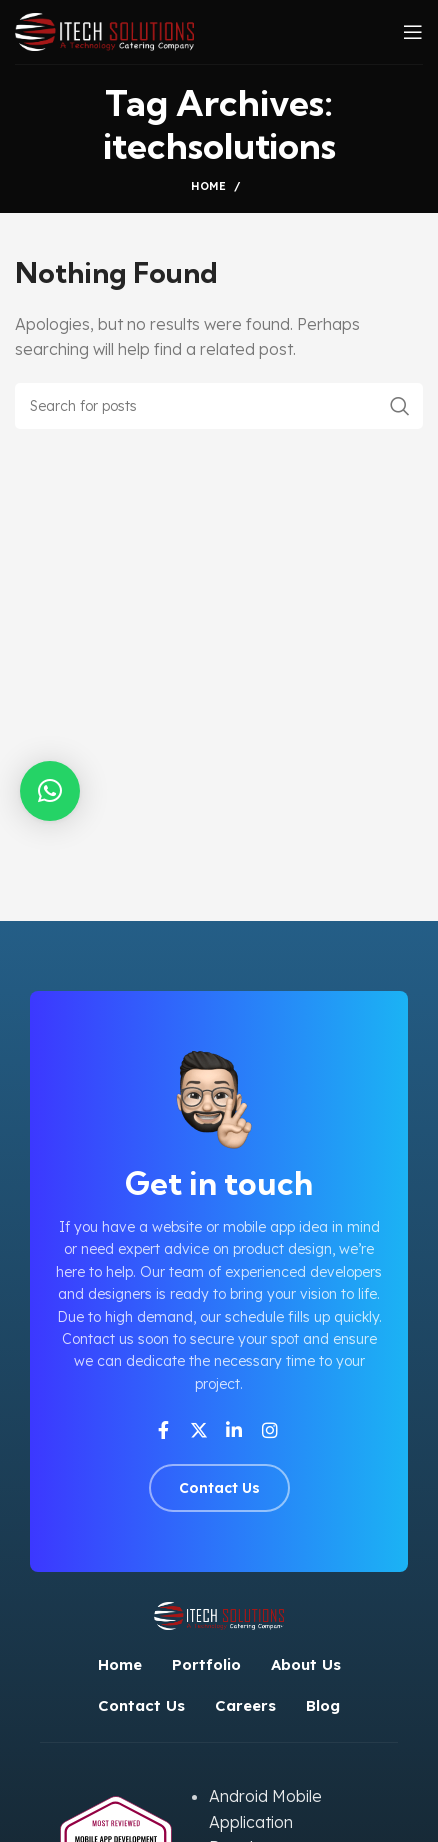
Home (208, 186)
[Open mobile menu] (413, 32)
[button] (50, 791)
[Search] (219, 406)
